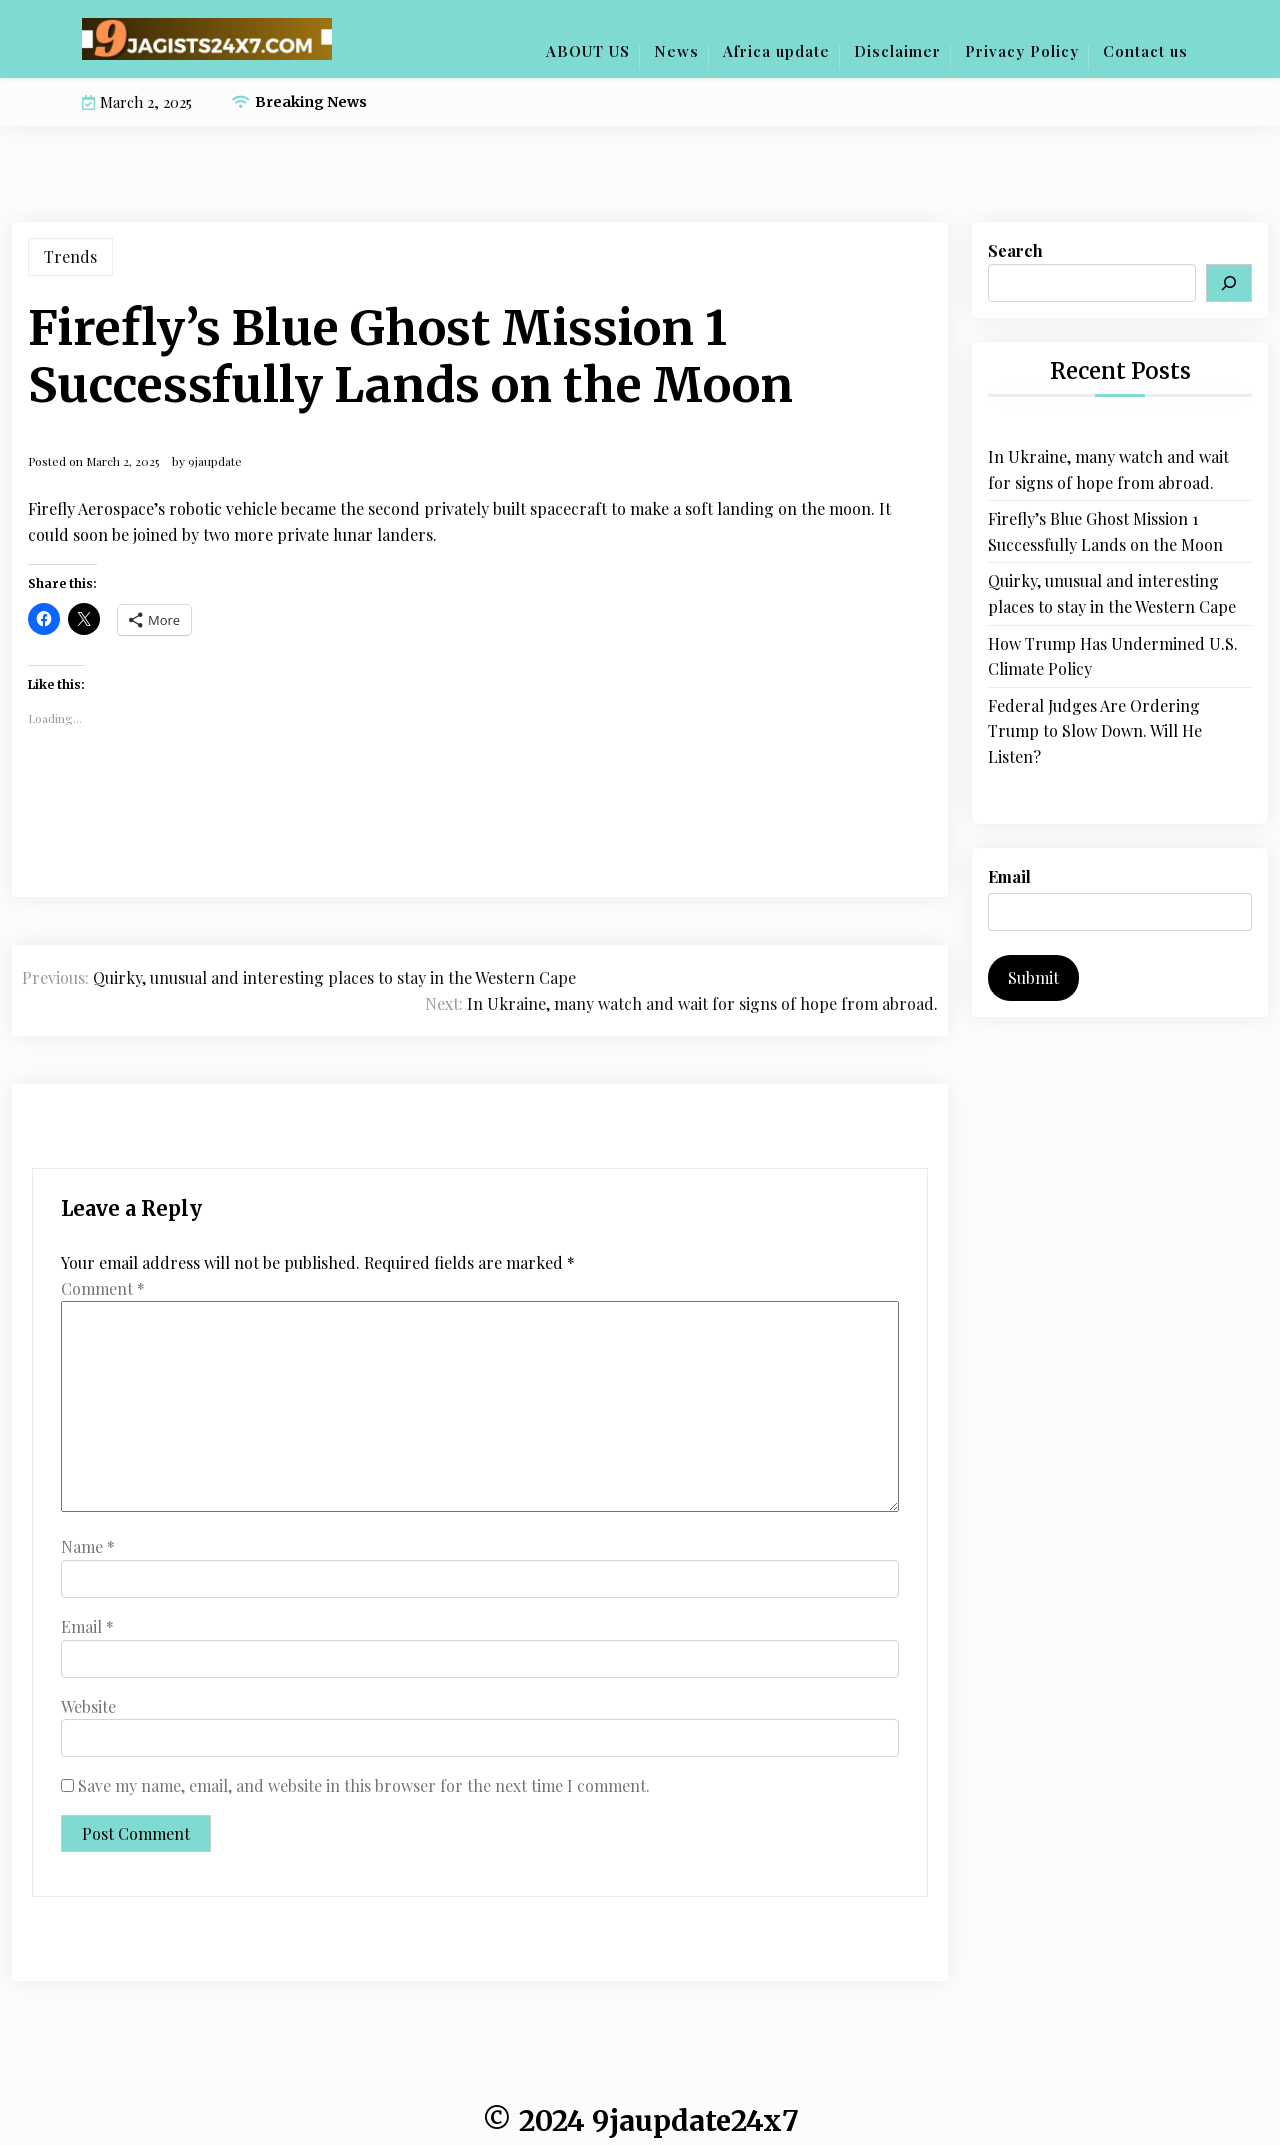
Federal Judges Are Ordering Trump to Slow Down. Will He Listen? (1095, 731)
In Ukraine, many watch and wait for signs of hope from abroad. (1108, 469)
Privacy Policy (1022, 51)
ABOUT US (588, 51)
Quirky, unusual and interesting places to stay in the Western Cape (1112, 593)
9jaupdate (215, 461)
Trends (70, 256)
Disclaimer (897, 51)
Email (87, 1626)
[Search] (1229, 283)
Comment (103, 1288)
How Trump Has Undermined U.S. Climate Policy (1113, 656)
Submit (1033, 977)
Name (88, 1546)
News (676, 51)
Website (88, 1706)
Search (1015, 250)
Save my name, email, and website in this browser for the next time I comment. (364, 1785)
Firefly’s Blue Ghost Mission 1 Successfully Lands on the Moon (1105, 531)
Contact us (1145, 51)
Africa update (776, 51)
